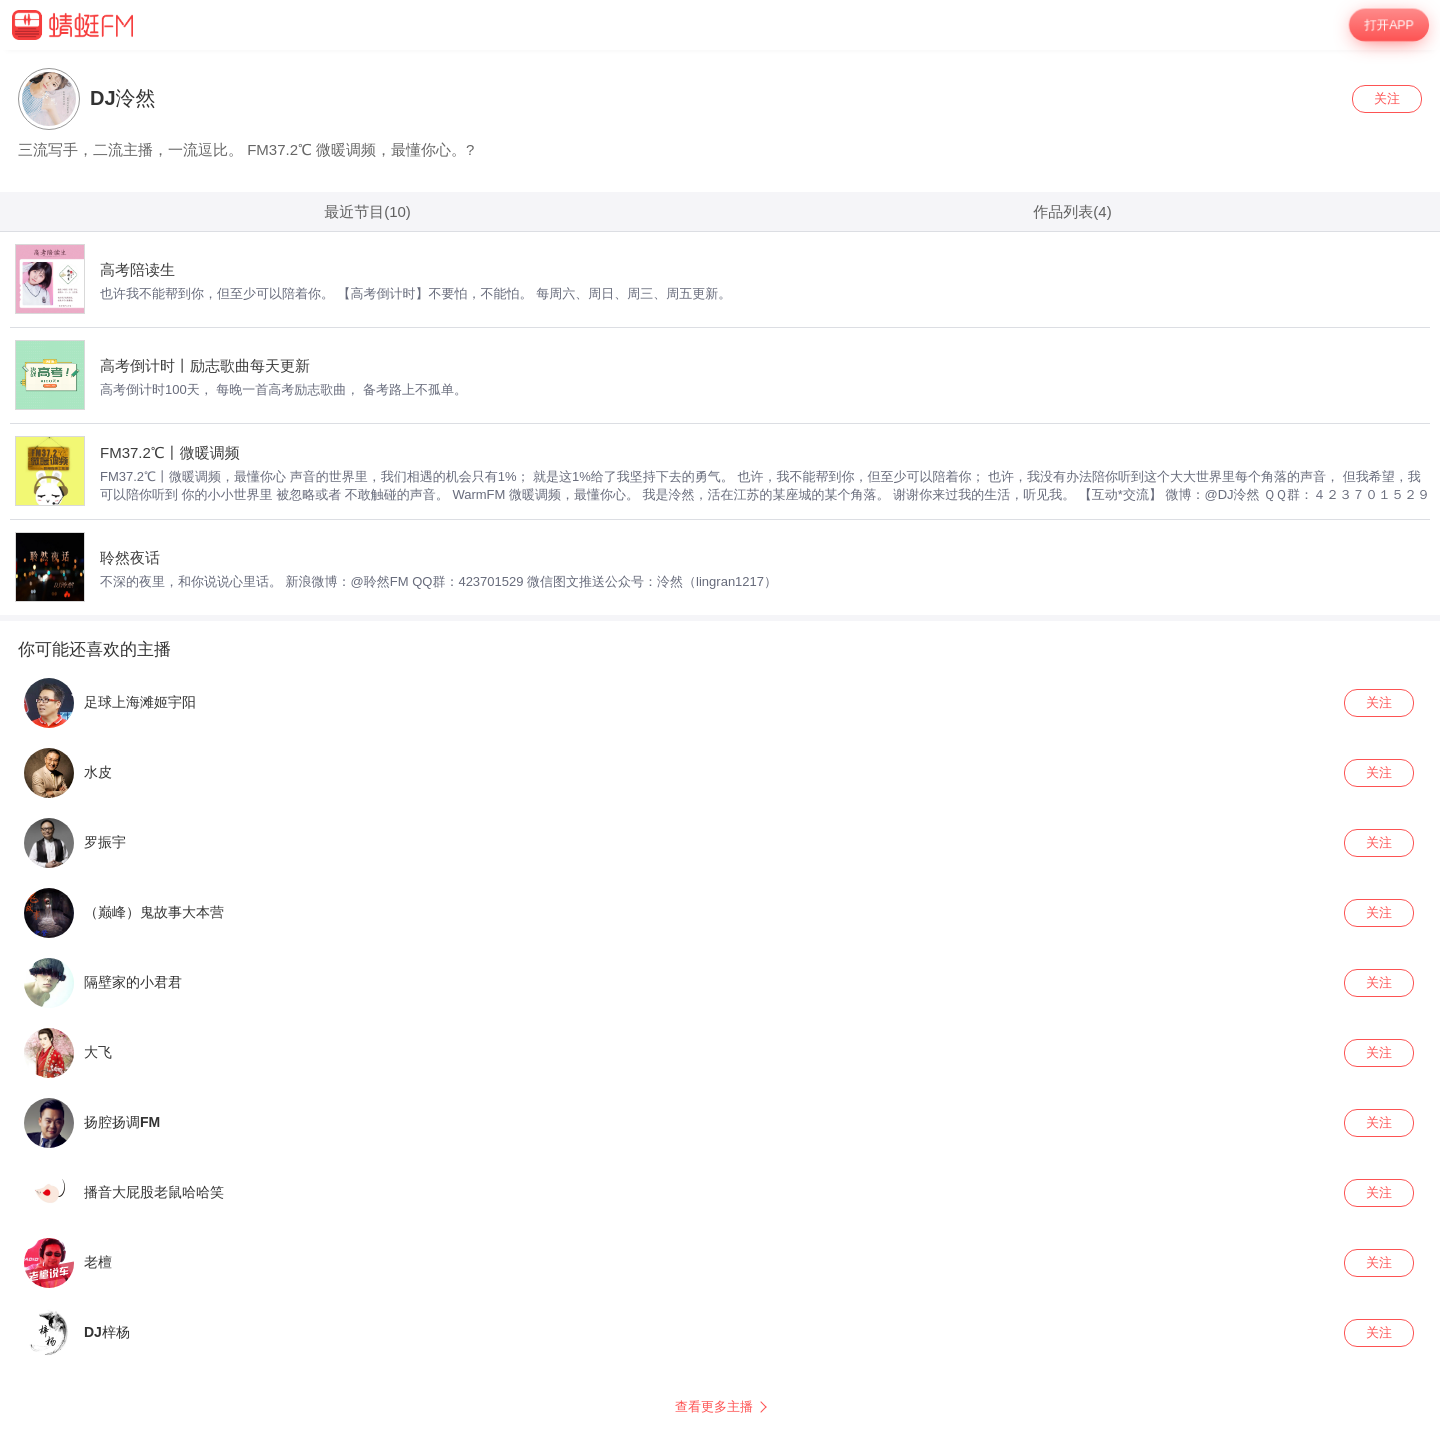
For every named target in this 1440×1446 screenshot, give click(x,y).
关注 (1387, 98)
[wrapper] (720, 748)
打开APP (1388, 25)
